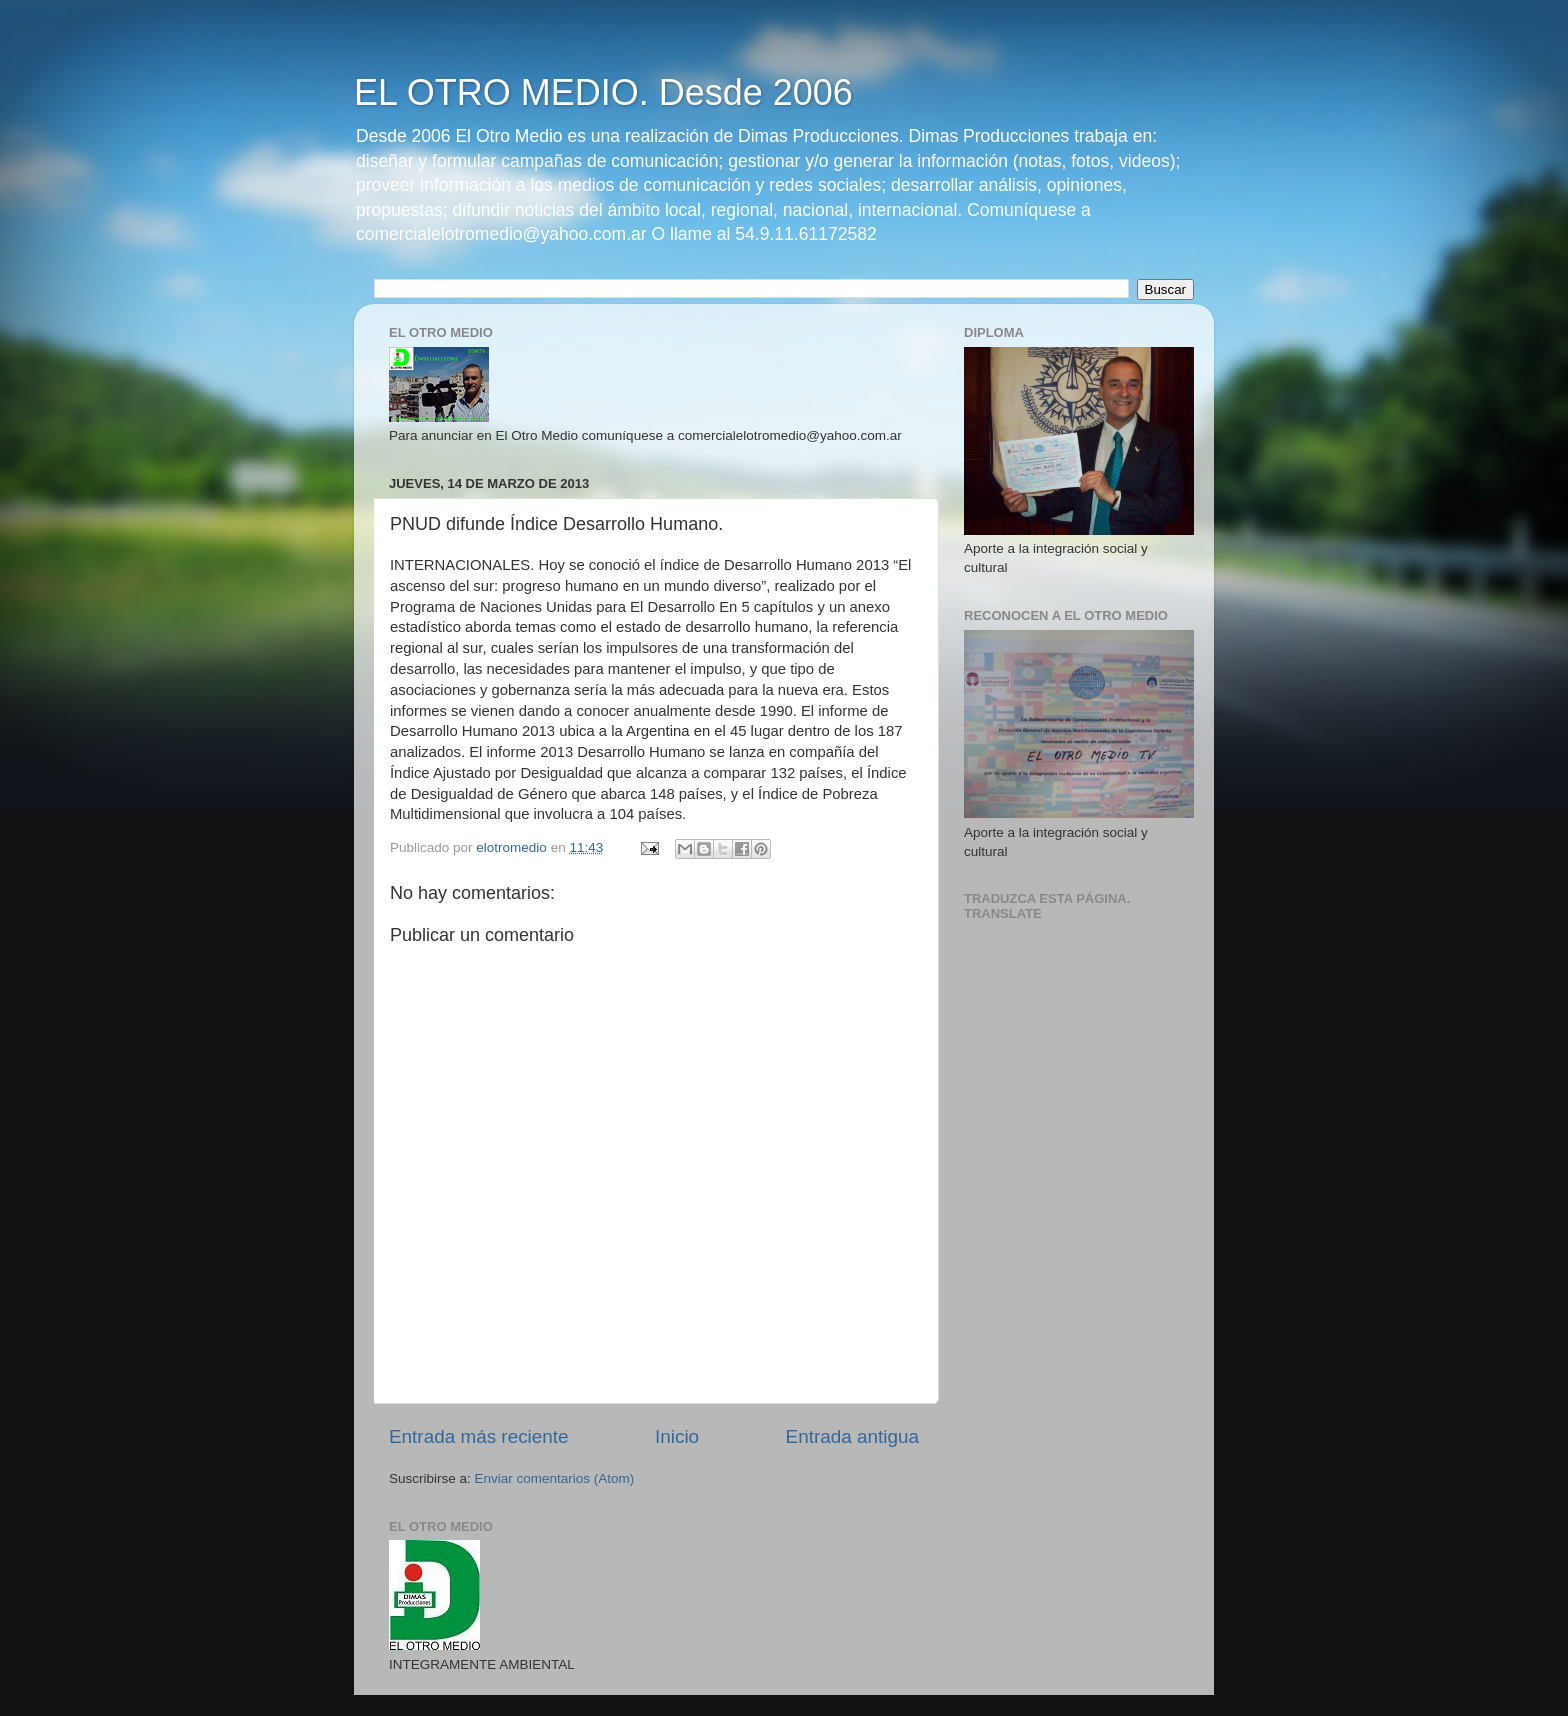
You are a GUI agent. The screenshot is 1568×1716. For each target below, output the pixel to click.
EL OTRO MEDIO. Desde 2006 (603, 92)
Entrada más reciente (479, 1436)
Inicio (677, 1436)
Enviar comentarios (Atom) (555, 1478)
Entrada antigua (852, 1436)
